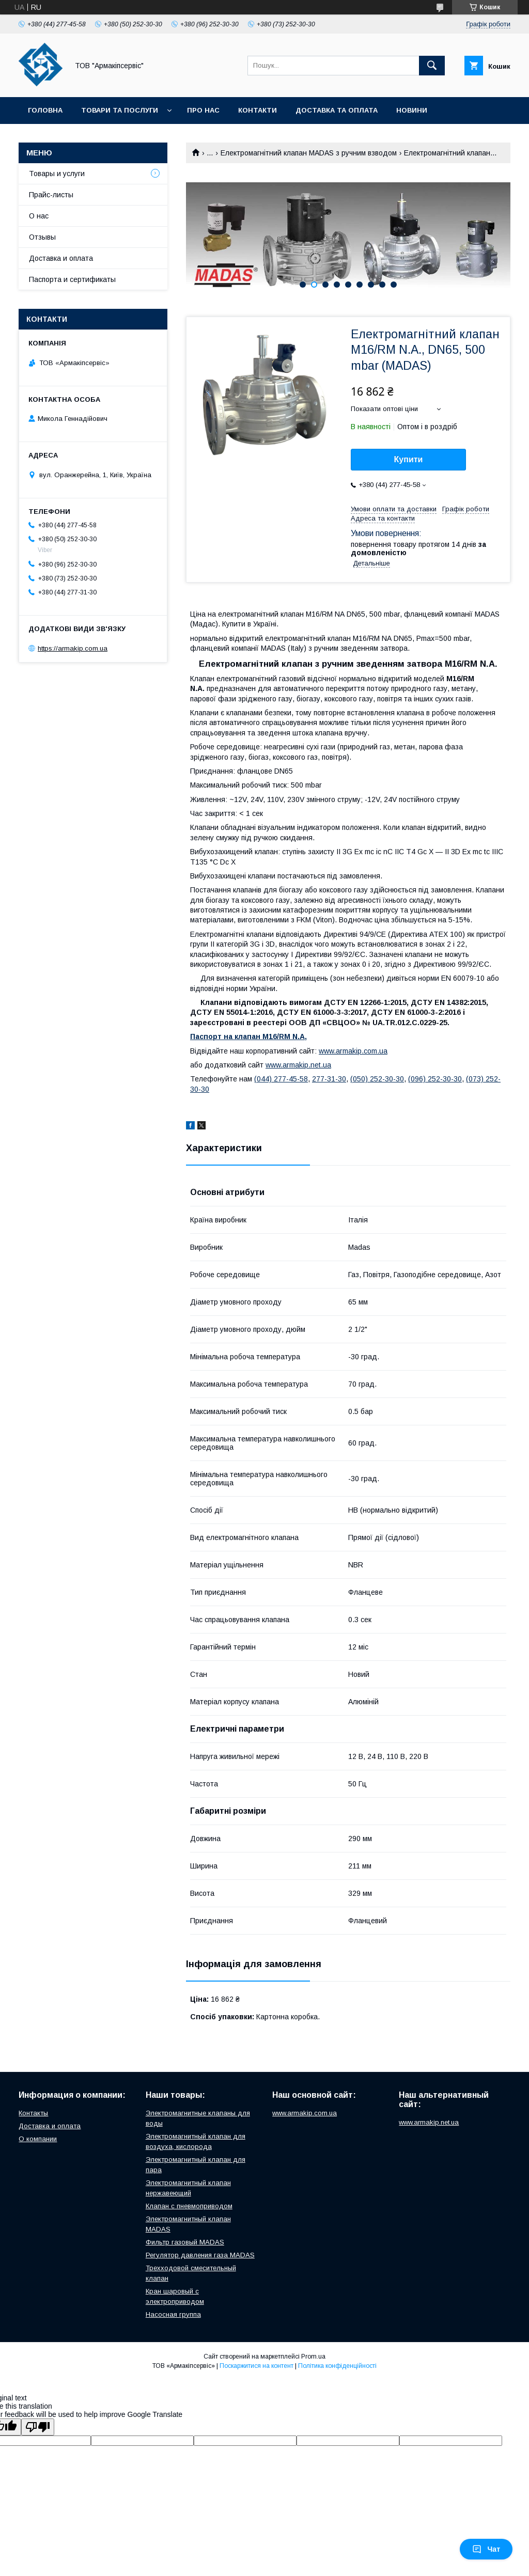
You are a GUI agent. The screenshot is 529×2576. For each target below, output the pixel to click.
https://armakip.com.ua (72, 648)
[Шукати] (432, 65)
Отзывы (42, 237)
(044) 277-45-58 (281, 1079)
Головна (45, 110)
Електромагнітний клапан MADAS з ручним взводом (309, 153)
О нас (39, 216)
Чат (486, 2549)
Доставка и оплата (61, 258)
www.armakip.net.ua (298, 1065)
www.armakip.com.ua (353, 1051)
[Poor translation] (37, 2427)
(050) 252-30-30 (377, 1079)
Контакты (33, 2113)
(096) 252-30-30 (435, 1079)
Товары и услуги (57, 173)
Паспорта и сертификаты (72, 279)
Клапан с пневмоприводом (189, 2206)
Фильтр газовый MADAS (185, 2242)
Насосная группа (173, 2314)
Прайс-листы (51, 195)
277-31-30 (329, 1079)
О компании (38, 2139)
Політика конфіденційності (337, 2365)
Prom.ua (313, 2356)
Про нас (203, 110)
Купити (408, 459)
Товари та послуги (119, 110)
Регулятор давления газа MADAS (200, 2255)
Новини (411, 110)
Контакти (257, 110)
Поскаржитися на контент (256, 2365)
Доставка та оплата (336, 110)
